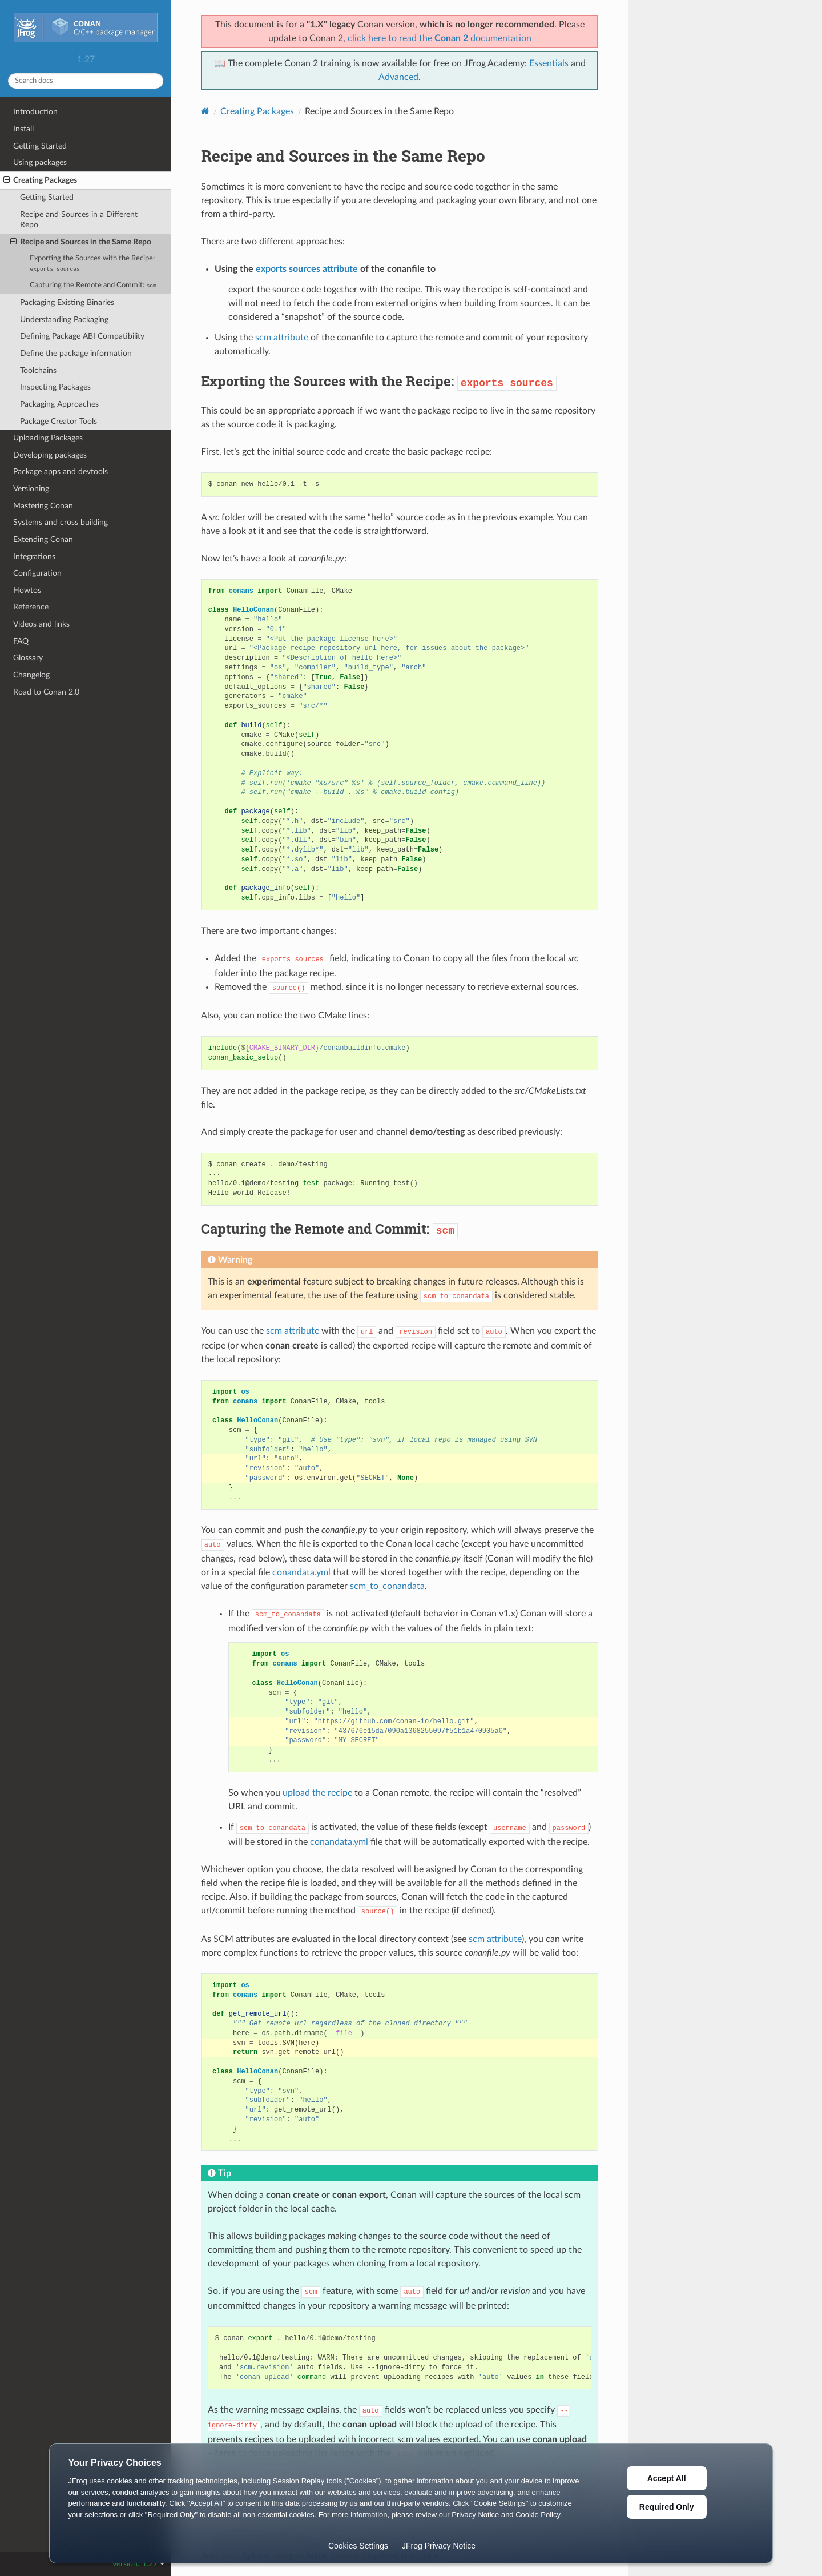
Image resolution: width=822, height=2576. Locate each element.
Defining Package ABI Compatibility (82, 336)
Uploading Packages (48, 438)
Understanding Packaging (64, 319)
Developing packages (50, 455)
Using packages (40, 162)
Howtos (27, 590)
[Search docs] (85, 81)
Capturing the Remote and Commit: (93, 285)
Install (23, 129)
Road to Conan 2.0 (46, 692)
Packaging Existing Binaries (67, 302)
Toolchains (38, 370)
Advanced (398, 77)
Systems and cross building (60, 522)
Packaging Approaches (59, 404)
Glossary (28, 657)
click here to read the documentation (439, 38)
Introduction (35, 111)
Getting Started (40, 146)
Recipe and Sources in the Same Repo (80, 242)
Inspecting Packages (55, 387)
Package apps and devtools (60, 471)
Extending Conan (43, 539)
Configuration (37, 573)
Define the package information (76, 353)
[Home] (205, 111)
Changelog (31, 675)
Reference (31, 607)
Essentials (549, 63)
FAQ (21, 641)
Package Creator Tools (58, 421)
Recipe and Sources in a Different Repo (79, 219)
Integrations (34, 556)
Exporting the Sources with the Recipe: (92, 263)
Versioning (31, 488)
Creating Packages (40, 180)
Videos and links (41, 624)
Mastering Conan (43, 505)
